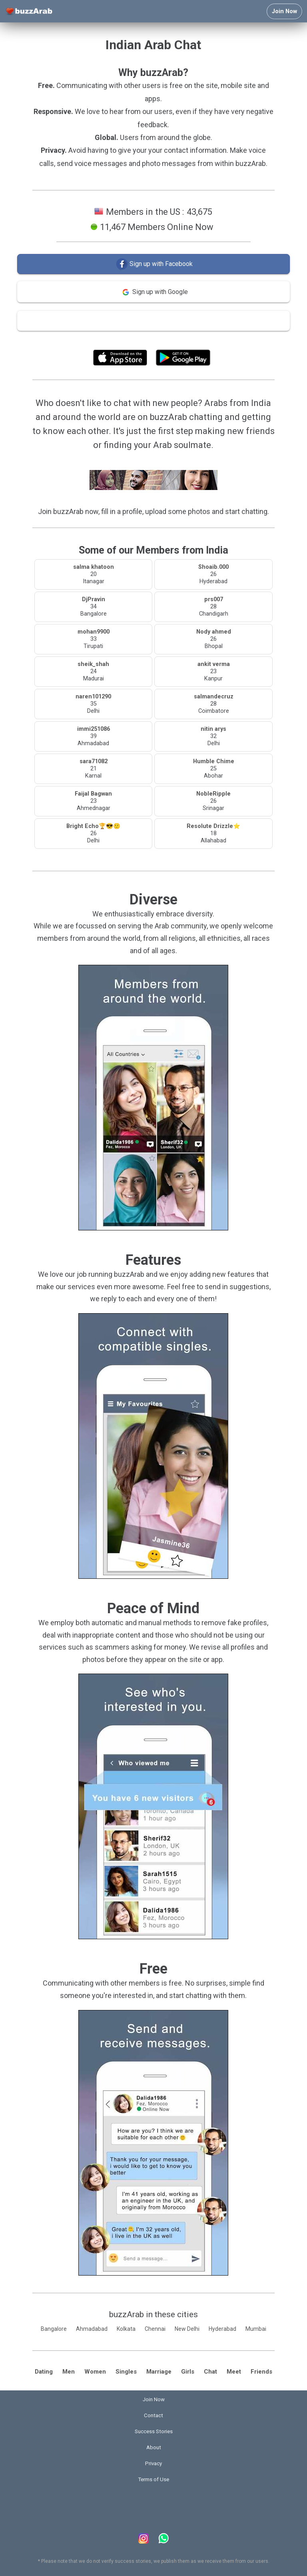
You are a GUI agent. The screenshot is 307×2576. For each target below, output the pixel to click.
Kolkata (126, 2329)
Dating (44, 2371)
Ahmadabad (92, 2329)
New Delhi (187, 2329)
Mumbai (255, 2329)
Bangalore (54, 2329)
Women (95, 2371)
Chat (210, 2371)
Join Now (284, 11)
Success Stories (154, 2431)
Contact (153, 2415)
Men (68, 2371)
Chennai (155, 2329)
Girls (187, 2371)
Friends (261, 2371)
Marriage (158, 2371)
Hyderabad (222, 2329)
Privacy (153, 2463)
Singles (126, 2371)
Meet (234, 2371)
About (153, 2447)
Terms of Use (175, 339)
